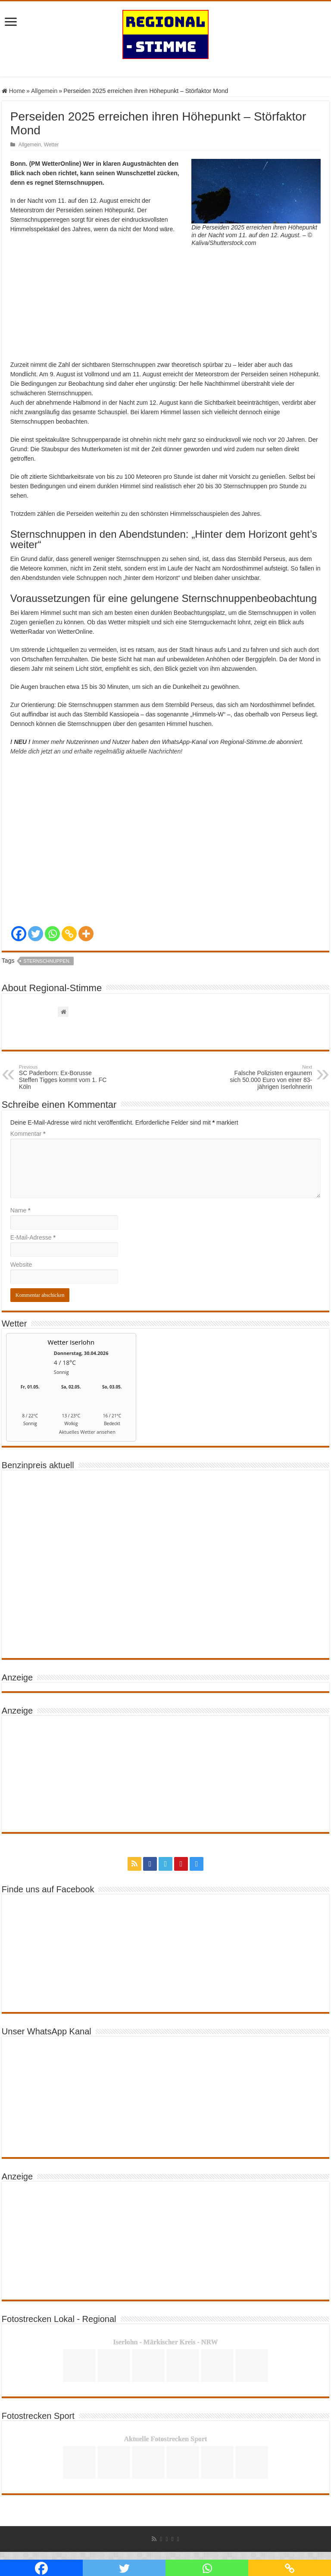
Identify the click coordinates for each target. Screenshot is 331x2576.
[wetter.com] (30, 1433)
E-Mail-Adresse (33, 1237)
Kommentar (28, 1133)
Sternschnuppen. (46, 961)
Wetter (51, 145)
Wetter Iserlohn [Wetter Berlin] (71, 1342)
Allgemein (44, 90)
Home (13, 90)
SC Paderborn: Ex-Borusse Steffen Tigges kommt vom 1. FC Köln (63, 1077)
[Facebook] (18, 933)
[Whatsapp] (52, 933)
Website (21, 1264)
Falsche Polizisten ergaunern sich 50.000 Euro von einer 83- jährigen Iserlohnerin (268, 1077)
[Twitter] (35, 933)
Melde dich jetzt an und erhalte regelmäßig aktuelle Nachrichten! (96, 751)
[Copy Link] (69, 933)
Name (20, 1210)
